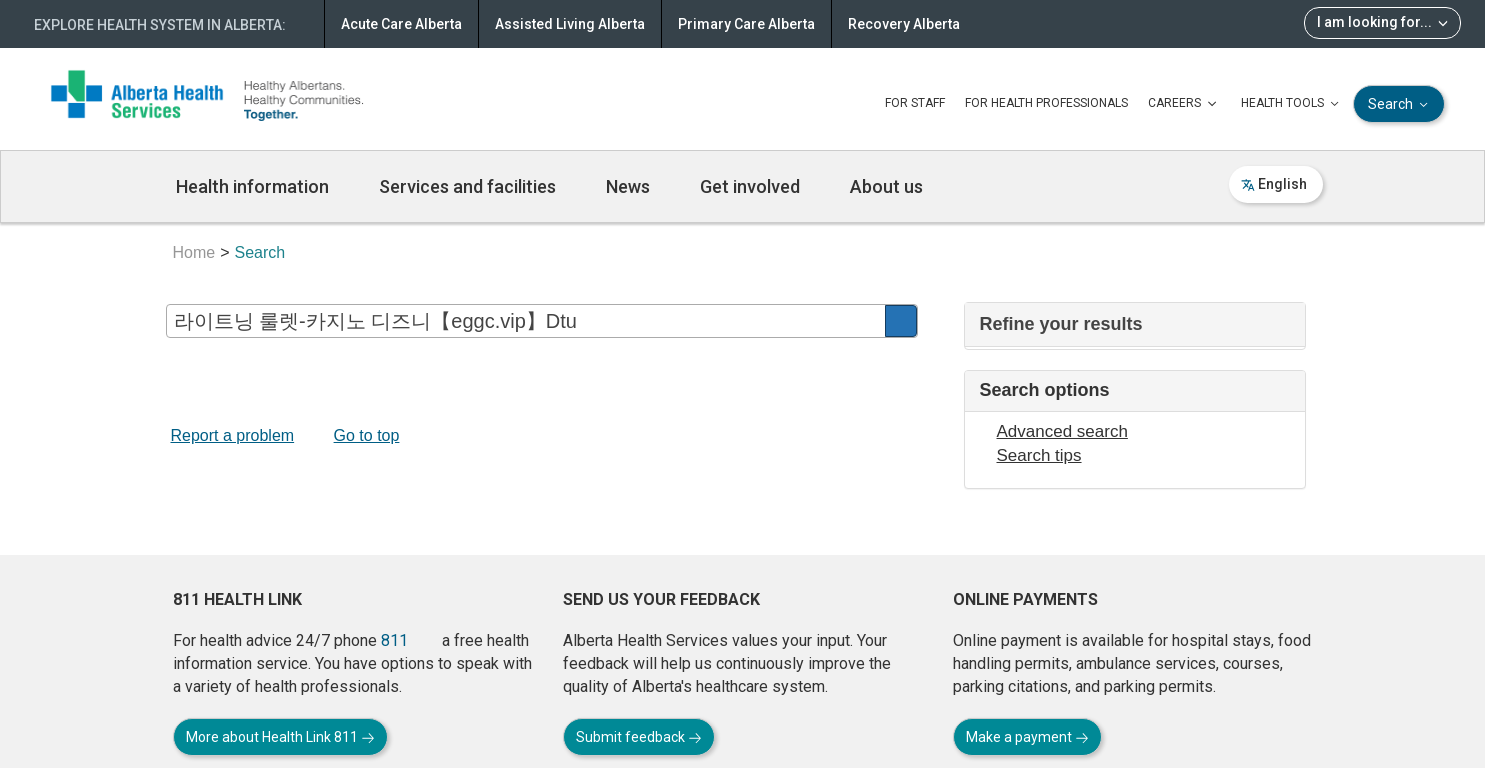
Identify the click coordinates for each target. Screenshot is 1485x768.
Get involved (750, 186)
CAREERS (1184, 104)
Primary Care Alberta (746, 24)
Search (1400, 104)
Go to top (367, 435)
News (628, 186)
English (1274, 184)
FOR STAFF (915, 103)
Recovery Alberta (904, 24)
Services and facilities (467, 186)
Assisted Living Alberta (570, 24)
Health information (252, 186)
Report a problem (233, 435)
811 (394, 640)
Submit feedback (639, 737)
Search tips (1039, 455)
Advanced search (1062, 431)
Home (194, 252)
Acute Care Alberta (401, 24)
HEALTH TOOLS (1292, 104)
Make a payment (1027, 737)
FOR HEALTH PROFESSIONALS (1046, 103)
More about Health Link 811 (280, 737)
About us (886, 186)
